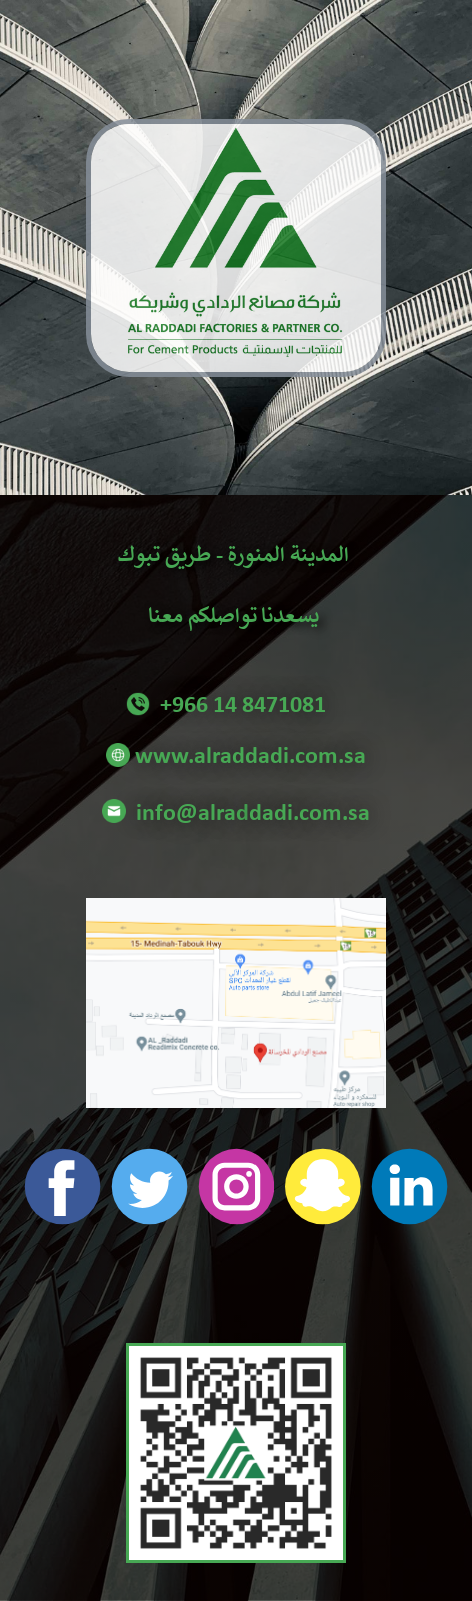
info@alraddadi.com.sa (236, 814)
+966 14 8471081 (236, 706)
